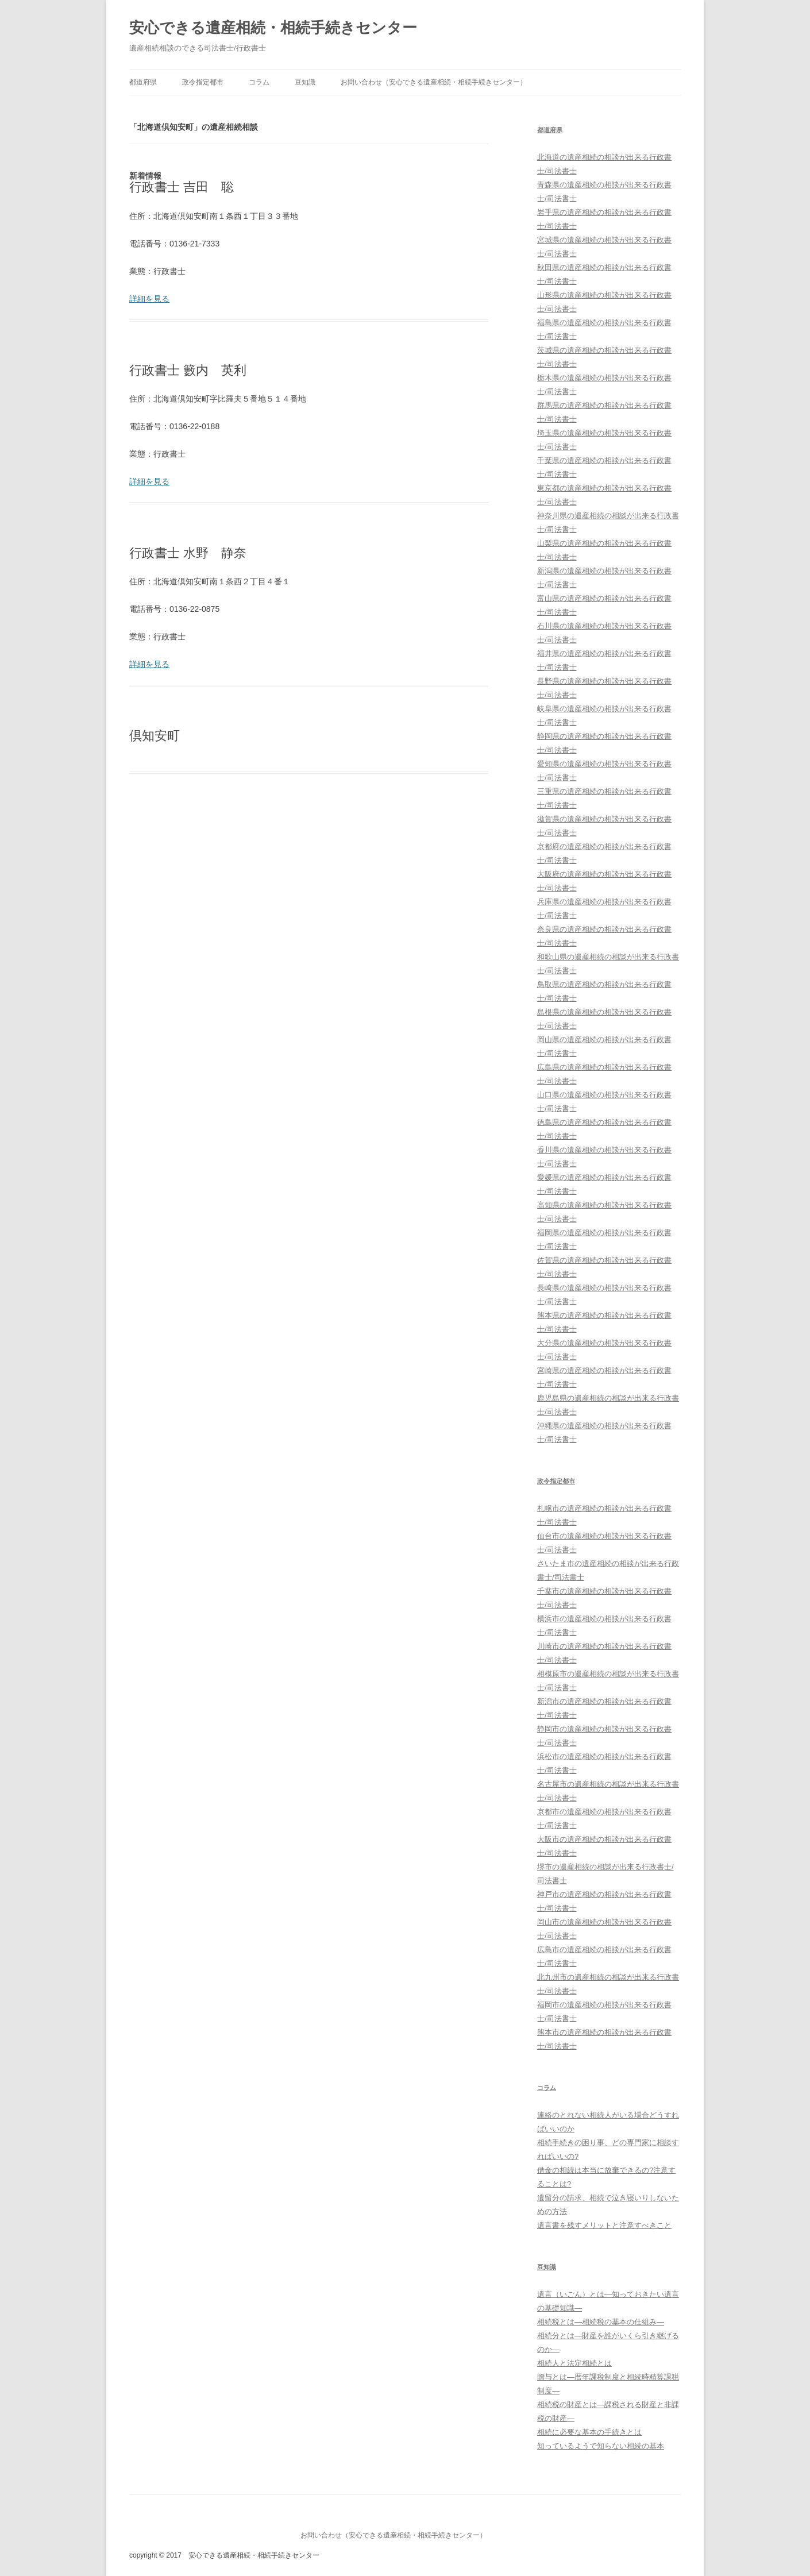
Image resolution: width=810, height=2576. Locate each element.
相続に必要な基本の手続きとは (589, 2432)
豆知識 (305, 82)
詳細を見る (149, 298)
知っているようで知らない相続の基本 (600, 2446)
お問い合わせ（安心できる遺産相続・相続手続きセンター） (434, 82)
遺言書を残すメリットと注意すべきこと (604, 2225)
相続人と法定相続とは (574, 2363)
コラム (259, 82)
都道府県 (143, 82)
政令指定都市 (202, 82)
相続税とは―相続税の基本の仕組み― (600, 2321)
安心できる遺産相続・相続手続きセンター (273, 27)
